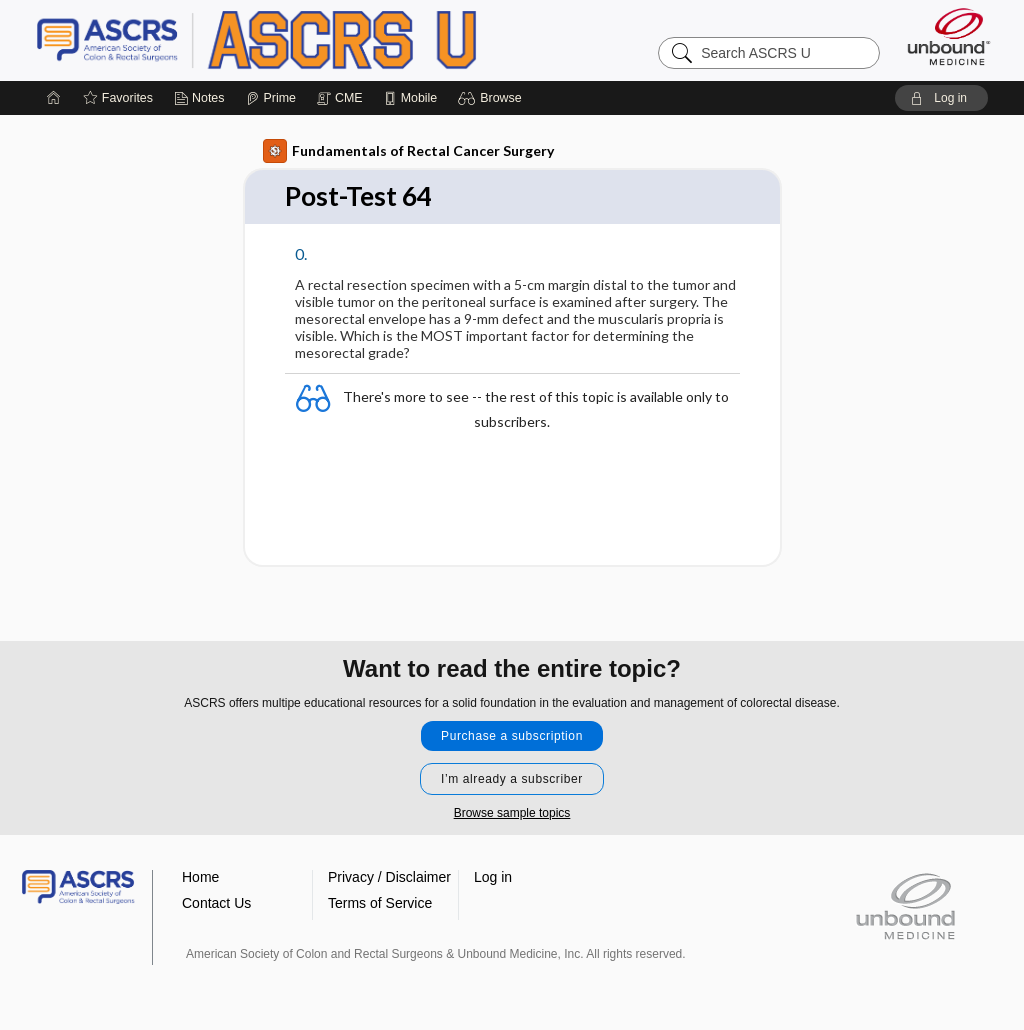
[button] (492, 98)
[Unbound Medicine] (949, 36)
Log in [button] (493, 877)
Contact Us (216, 903)
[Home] (54, 98)
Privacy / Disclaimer (389, 877)
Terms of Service (380, 903)
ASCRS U (286, 40)
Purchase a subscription (512, 736)
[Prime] (271, 98)
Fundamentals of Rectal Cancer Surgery (408, 151)
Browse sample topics (512, 813)
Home (200, 877)
